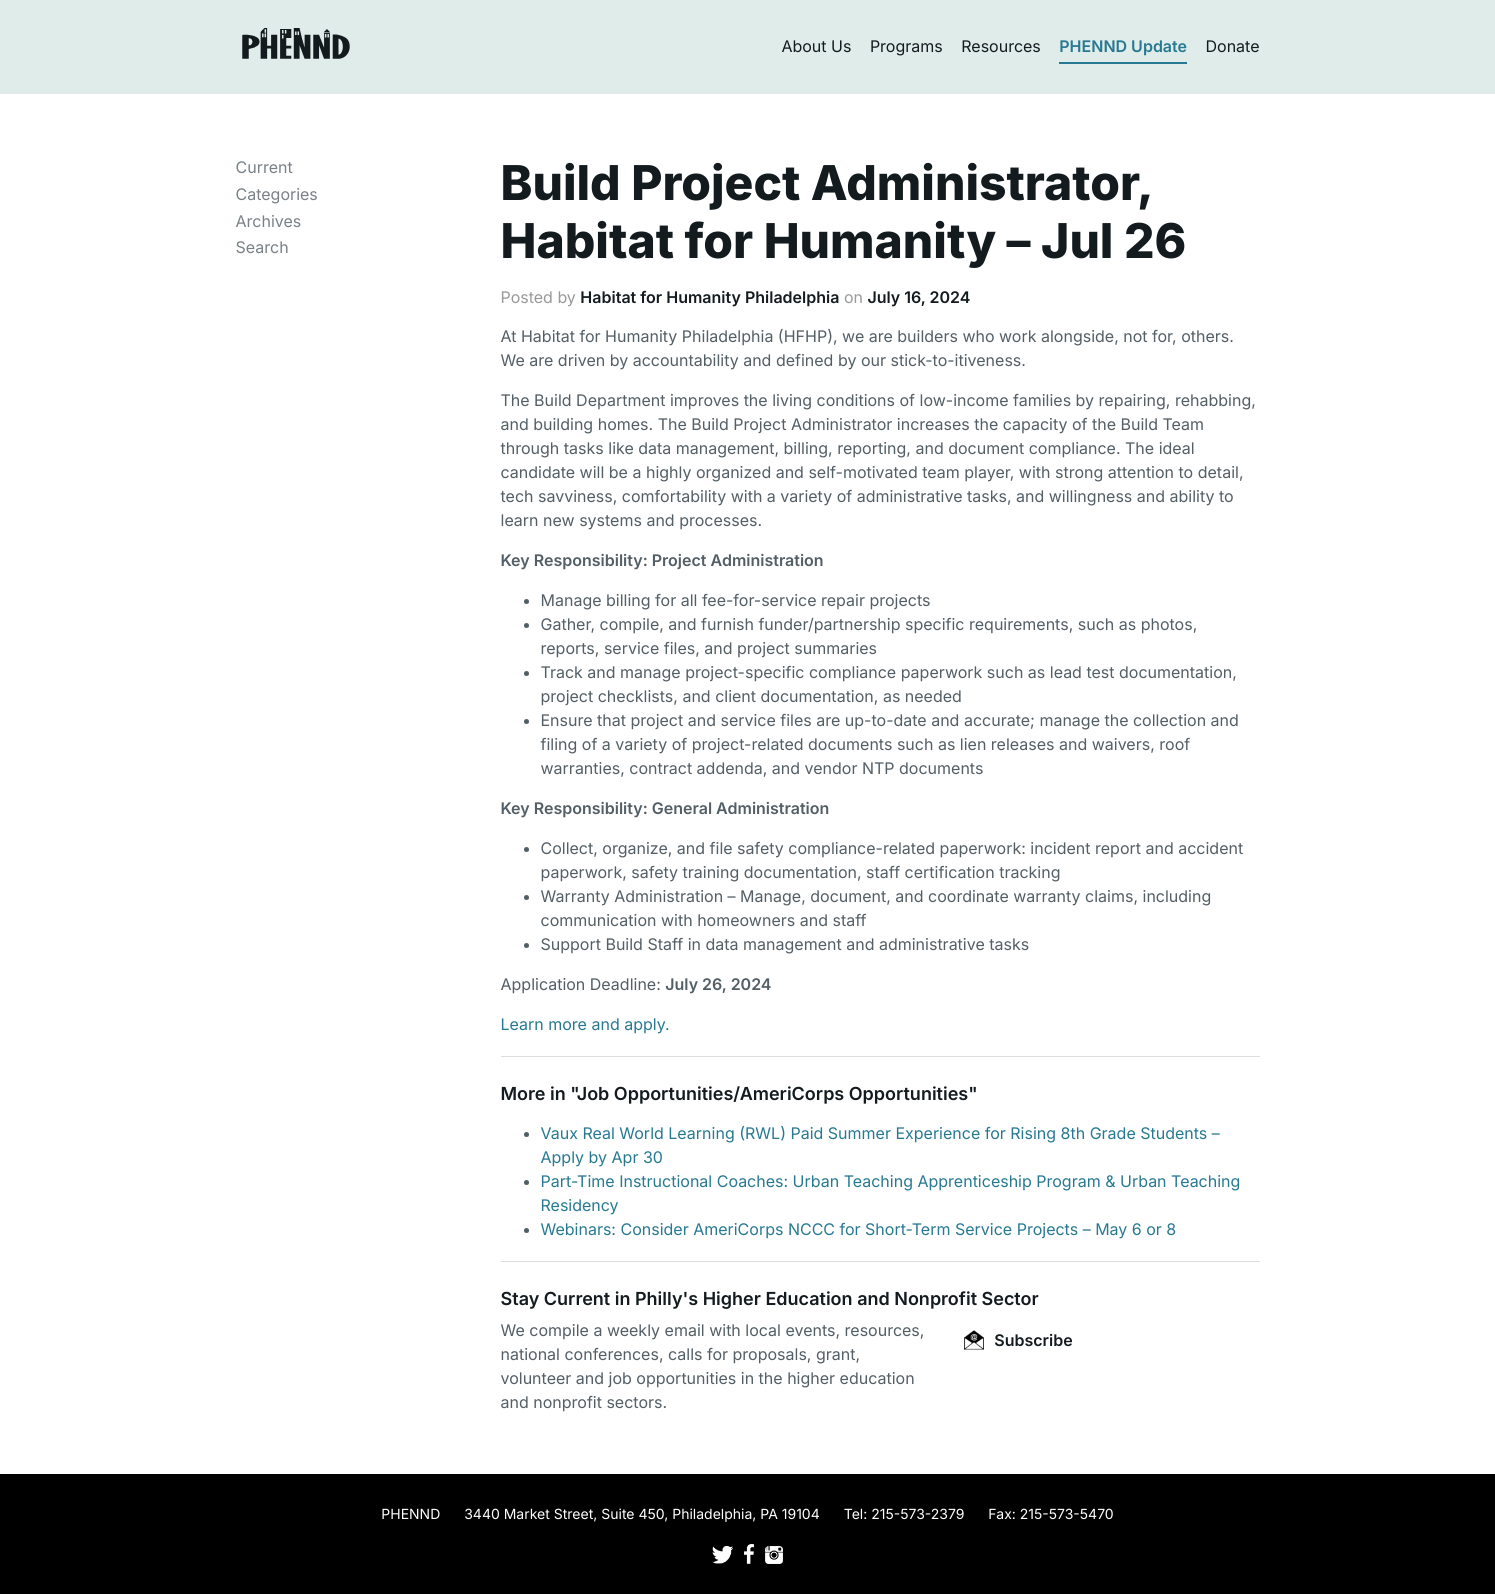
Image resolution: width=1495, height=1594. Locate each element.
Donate (1233, 46)
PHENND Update (1123, 46)
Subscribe (1018, 1340)
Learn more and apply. (585, 1024)
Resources (1001, 46)
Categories (277, 194)
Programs (906, 46)
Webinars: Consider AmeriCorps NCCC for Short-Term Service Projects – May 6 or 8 (859, 1229)
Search (262, 247)
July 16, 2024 (918, 297)
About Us (816, 46)
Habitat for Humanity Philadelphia (709, 297)
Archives (269, 221)
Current (264, 167)
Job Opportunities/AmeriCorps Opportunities (772, 1094)
